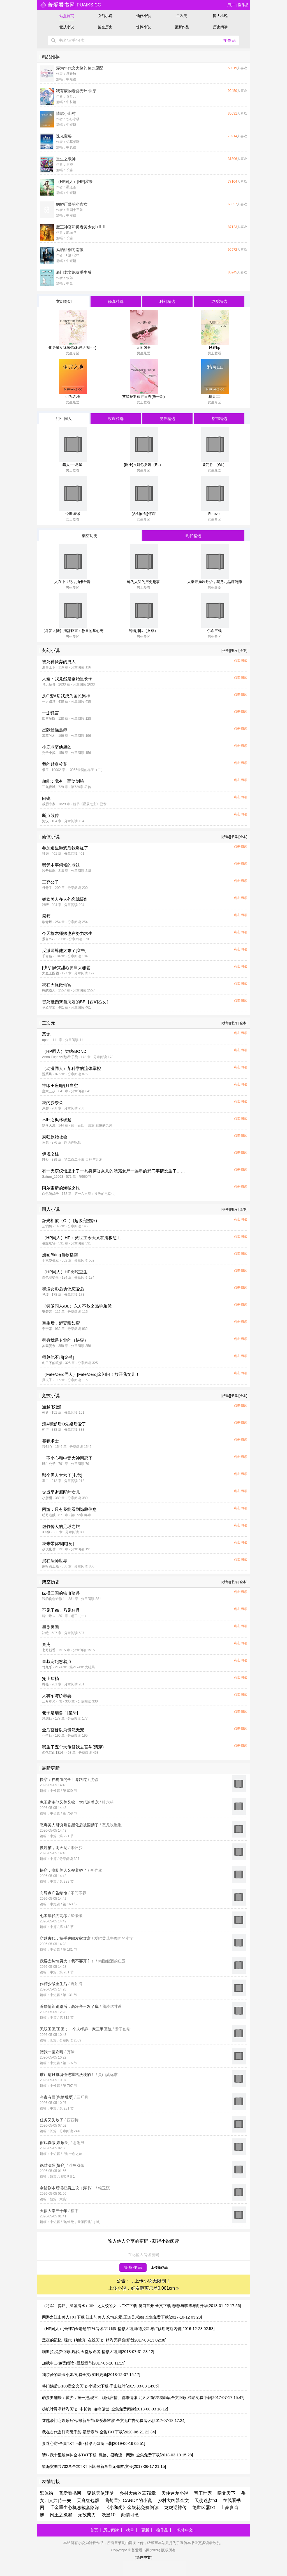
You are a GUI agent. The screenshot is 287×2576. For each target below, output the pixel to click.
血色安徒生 (50, 1277)
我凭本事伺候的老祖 (61, 865)
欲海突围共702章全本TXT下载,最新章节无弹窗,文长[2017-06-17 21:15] (104, 2466)
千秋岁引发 (50, 1260)
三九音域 (48, 787)
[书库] (234, 650)
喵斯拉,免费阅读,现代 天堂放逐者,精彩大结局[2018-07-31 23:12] (98, 2351)
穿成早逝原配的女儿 (61, 1492)
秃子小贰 (48, 753)
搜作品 (243, 5)
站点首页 (66, 16)
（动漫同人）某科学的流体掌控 (71, 1068)
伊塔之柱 (50, 1153)
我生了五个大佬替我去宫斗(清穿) (73, 1747)
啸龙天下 (226, 2493)
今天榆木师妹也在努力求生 (67, 933)
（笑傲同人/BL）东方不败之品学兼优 (77, 1306)
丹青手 (47, 888)
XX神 (46, 1532)
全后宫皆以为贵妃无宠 (63, 1729)
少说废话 (48, 1549)
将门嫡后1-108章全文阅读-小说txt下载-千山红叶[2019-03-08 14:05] (100, 2386)
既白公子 (48, 1464)
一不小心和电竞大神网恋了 (67, 1458)
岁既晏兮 (48, 1346)
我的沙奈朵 (52, 1102)
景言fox (47, 939)
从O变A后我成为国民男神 (66, 695)
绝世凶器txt (203, 2507)
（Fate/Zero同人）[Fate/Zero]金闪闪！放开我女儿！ (91, 1374)
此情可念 (130, 2514)
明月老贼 (48, 1515)
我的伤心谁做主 (54, 1599)
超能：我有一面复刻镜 (63, 781)
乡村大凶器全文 (173, 2500)
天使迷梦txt (206, 2500)
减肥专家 (48, 804)
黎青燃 (47, 922)
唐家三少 (48, 1091)
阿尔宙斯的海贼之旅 (61, 1188)
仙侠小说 (143, 16)
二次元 (181, 16)
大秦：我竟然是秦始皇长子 (67, 678)
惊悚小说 (143, 27)
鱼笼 (45, 1142)
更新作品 (182, 27)
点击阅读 (240, 660)
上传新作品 (159, 2268)
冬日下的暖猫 (52, 1363)
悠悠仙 (47, 1718)
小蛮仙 (47, 1736)
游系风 (47, 1074)
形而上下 (48, 667)
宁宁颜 (47, 1329)
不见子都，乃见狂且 (61, 1610)
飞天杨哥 (48, 684)
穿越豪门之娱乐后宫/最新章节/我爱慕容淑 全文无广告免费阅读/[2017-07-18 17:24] (114, 2420)
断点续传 (50, 815)
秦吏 (46, 1644)
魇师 (46, 916)
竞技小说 (66, 27)
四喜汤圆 (48, 719)
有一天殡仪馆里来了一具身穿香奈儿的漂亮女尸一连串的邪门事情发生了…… (113, 1171)
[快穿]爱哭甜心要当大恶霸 (66, 967)
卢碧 (45, 1108)
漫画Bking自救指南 (60, 1254)
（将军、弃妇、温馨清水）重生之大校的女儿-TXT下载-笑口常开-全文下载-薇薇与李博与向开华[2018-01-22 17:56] (141, 2305)
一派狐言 (50, 712)
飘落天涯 (48, 1125)
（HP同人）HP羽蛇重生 (64, 1271)
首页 (94, 2530)
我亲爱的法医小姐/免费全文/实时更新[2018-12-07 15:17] (91, 2374)
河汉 (45, 821)
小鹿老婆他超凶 (56, 747)
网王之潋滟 (61, 2514)
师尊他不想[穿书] (58, 1357)
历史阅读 (220, 27)
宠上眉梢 (50, 1678)
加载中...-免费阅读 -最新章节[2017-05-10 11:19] (83, 2363)
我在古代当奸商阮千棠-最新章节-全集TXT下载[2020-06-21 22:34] (99, 2432)
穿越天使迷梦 (100, 2493)
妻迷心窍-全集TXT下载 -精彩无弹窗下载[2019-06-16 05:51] (93, 2443)
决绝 (45, 1633)
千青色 (47, 956)
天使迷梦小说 (174, 2493)
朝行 (45, 1430)
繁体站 (46, 2493)
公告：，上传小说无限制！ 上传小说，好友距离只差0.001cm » (143, 2284)
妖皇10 (108, 2514)
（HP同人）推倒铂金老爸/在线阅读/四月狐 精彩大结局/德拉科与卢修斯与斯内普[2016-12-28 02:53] (128, 2328)
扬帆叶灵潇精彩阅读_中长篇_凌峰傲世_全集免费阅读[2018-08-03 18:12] (105, 2409)
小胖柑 (47, 1498)
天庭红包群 (88, 2500)
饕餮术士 (50, 1441)
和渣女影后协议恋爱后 (63, 1288)
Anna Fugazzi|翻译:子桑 (60, 1057)
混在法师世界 (54, 1560)
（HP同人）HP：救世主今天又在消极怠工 (81, 1237)
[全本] (243, 650)
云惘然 (47, 1226)
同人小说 (220, 16)
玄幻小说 (105, 16)
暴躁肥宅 (48, 1243)
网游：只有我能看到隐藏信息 (69, 1509)
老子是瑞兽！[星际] (60, 1712)
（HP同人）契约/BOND (64, 1051)
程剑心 (47, 1447)
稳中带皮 (48, 1616)
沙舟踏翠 (48, 871)
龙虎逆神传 (175, 2507)
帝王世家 (203, 2493)
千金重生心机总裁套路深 (74, 2507)
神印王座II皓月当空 (60, 1085)
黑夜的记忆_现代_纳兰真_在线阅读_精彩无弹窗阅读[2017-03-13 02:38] (104, 2340)
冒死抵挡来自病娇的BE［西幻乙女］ (76, 1001)
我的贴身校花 (54, 764)
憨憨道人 (48, 990)
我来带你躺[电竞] (58, 1543)
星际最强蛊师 (54, 730)
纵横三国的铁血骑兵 (61, 1593)
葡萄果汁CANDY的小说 (128, 2500)
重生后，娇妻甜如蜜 (61, 1323)
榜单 (130, 2530)
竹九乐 (47, 1667)
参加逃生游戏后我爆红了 (65, 847)
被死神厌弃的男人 (59, 661)
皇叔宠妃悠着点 (56, 1661)
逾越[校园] (51, 1406)
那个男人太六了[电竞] (62, 1475)
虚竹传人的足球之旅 (61, 1526)
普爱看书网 (70, 2493)
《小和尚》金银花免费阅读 (132, 2507)
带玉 (45, 770)
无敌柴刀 (87, 2514)
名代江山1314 (52, 1753)
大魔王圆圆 (50, 973)
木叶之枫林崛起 (56, 1119)
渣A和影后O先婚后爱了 (64, 1423)
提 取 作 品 (133, 2267)
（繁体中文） (185, 2530)
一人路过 (48, 701)
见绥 (45, 1295)
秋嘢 (45, 905)
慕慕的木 (48, 736)
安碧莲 (47, 1312)
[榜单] (225, 650)
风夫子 (47, 1380)
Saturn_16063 (52, 1177)
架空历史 (105, 27)
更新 (145, 2530)
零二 (45, 1481)
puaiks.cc (70, 5)
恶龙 (46, 1034)
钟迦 (45, 854)
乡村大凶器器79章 (137, 2493)
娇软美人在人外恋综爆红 (65, 899)
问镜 (46, 798)
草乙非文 (48, 1007)
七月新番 (48, 1650)
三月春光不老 (52, 1701)
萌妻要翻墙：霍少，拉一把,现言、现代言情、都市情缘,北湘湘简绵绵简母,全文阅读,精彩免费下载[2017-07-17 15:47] (143, 2397)
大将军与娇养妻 (56, 1695)
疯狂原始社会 (54, 1136)
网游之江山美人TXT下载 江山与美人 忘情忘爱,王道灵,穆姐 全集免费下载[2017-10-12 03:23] (122, 2317)
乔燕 (45, 1684)
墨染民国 (50, 1627)
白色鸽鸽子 (50, 1194)
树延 (45, 1412)
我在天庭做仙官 (56, 984)
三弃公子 (50, 882)
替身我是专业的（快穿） (65, 1340)
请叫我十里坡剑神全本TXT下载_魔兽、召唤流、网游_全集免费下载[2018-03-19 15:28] (117, 2455)
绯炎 (45, 1160)
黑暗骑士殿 (50, 1566)
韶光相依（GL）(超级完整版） (70, 1220)
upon (46, 1040)
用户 (231, 5)
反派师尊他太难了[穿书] (64, 950)
